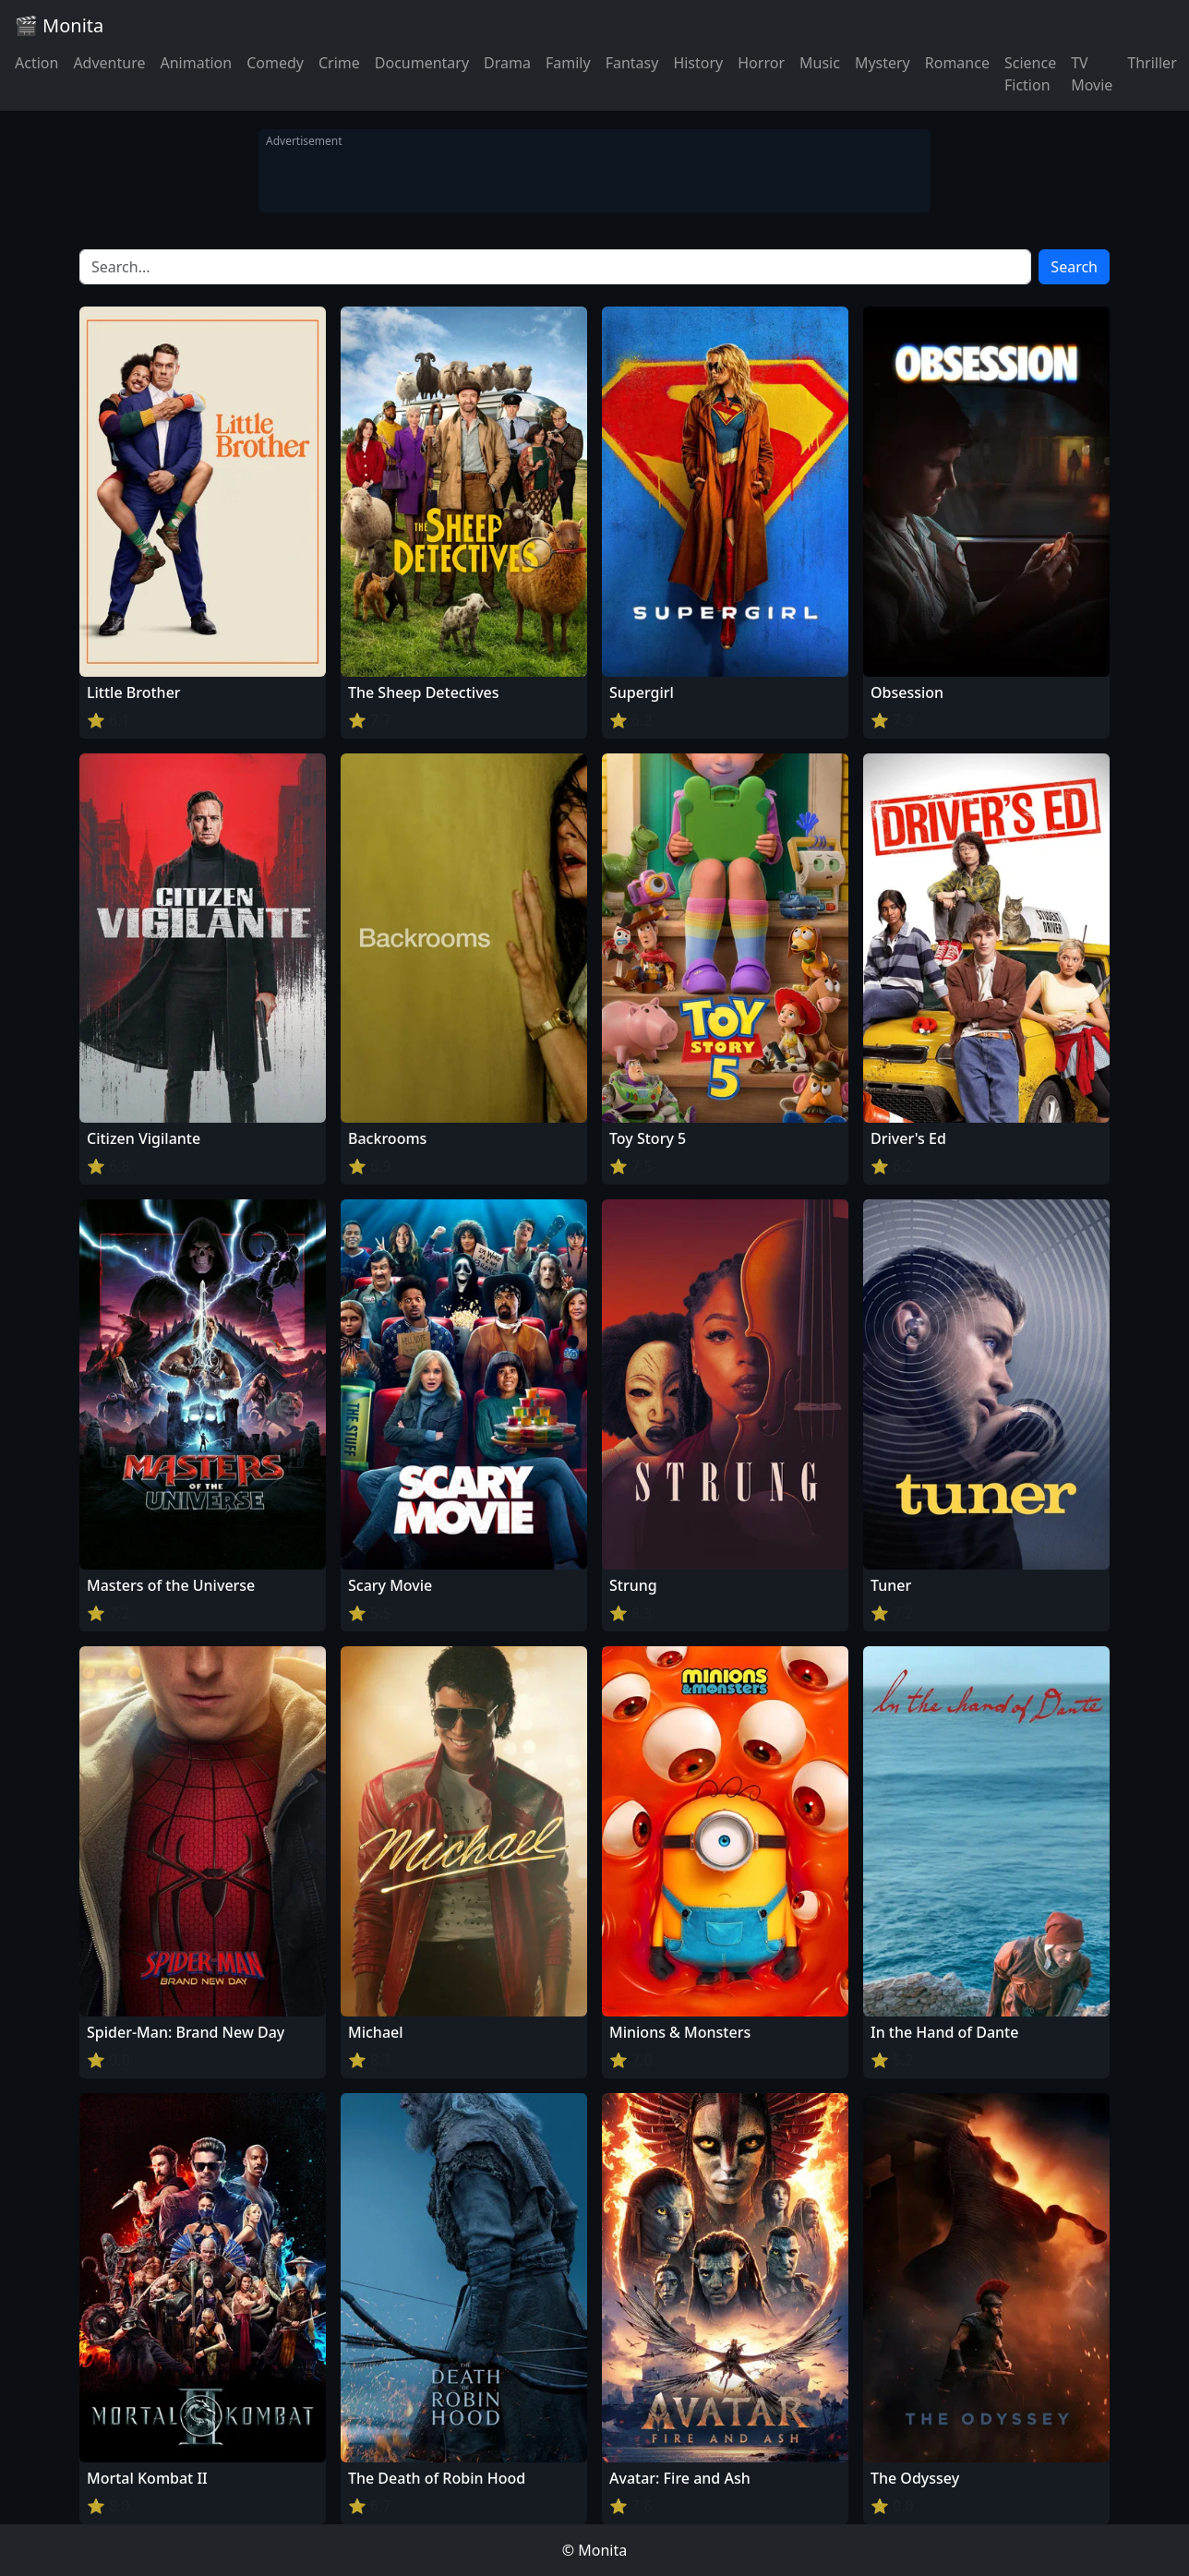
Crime (339, 63)
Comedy (275, 63)
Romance (957, 63)
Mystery (882, 63)
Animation (196, 63)
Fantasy (632, 63)
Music (819, 63)
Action (36, 63)
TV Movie (1091, 74)
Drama (507, 63)
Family (568, 63)
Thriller (1151, 63)
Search (1074, 267)
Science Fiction (1030, 74)
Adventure (109, 63)
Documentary (422, 63)
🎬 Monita (59, 25)
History (698, 63)
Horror (761, 63)
